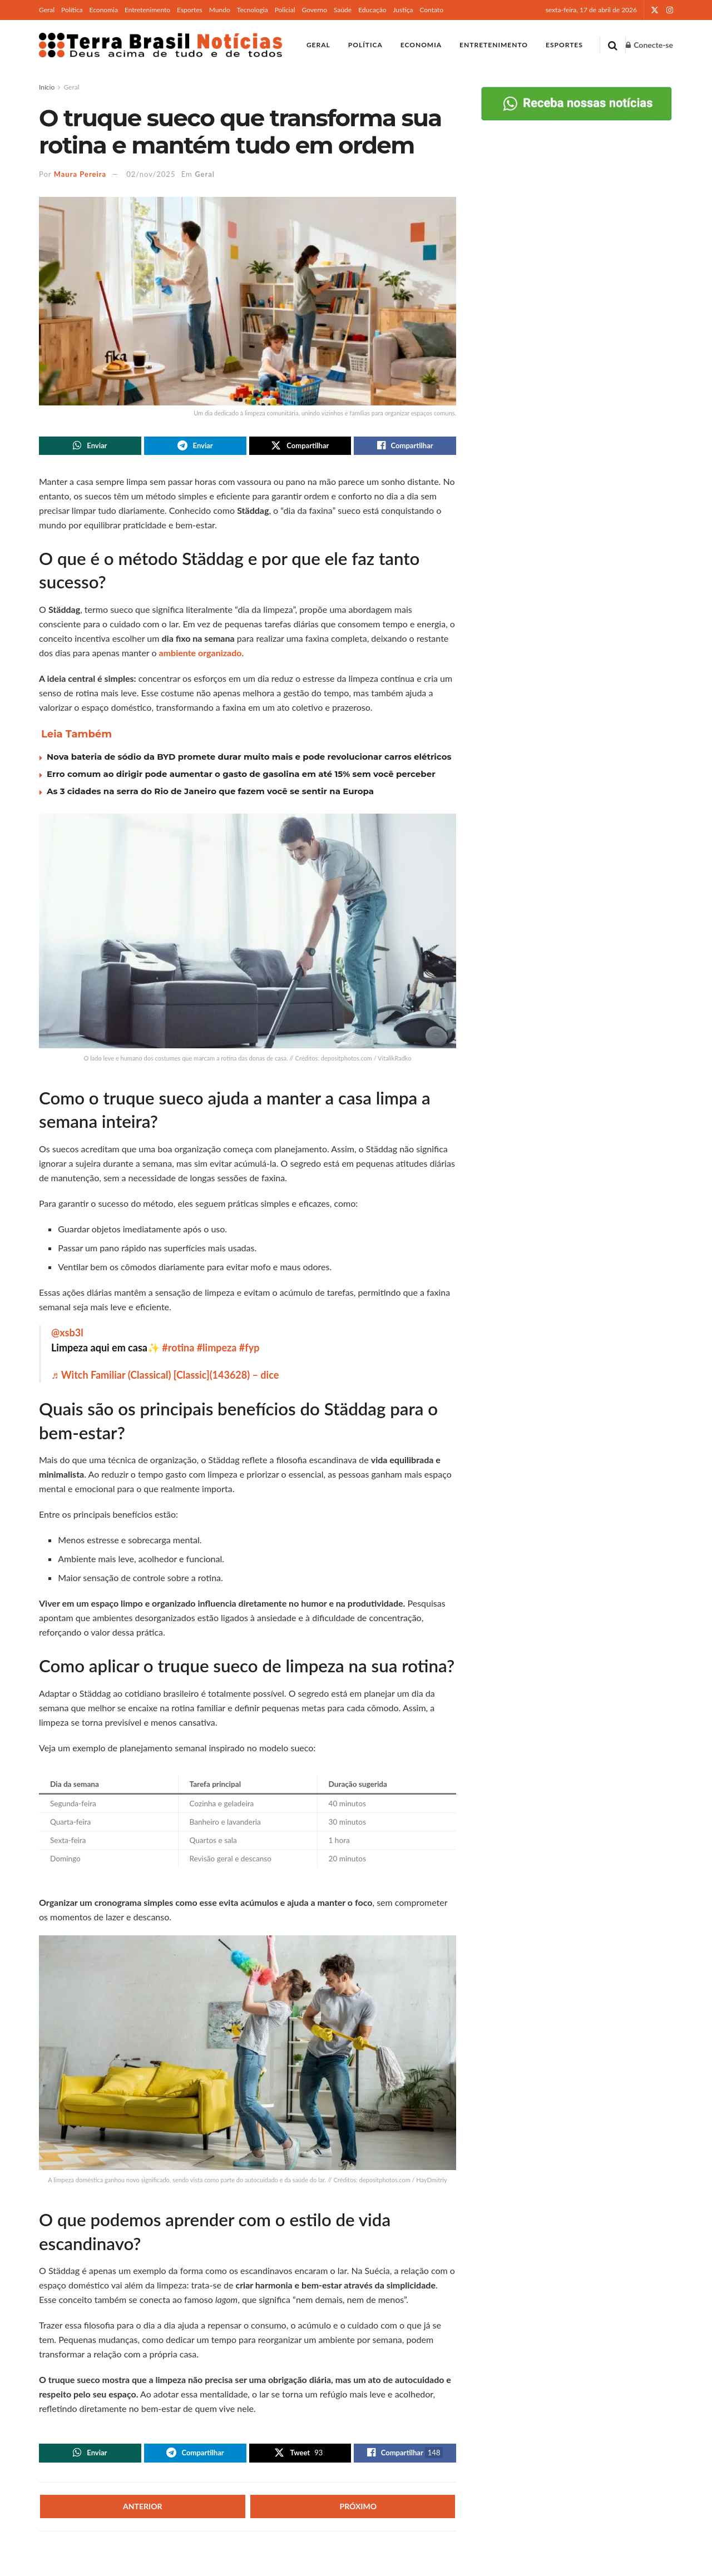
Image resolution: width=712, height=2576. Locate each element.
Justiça (403, 10)
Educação (372, 10)
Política (72, 10)
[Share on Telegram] (195, 447)
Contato (431, 10)
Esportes (189, 10)
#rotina (178, 1350)
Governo (314, 10)
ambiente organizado (200, 655)
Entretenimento (147, 10)
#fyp (249, 1350)
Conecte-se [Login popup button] (649, 44)
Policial (285, 10)
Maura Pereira (80, 174)
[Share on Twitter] (300, 447)
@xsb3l (67, 1335)
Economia (104, 10)
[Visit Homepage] (160, 45)
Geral (47, 10)
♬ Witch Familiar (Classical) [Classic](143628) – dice (165, 1377)
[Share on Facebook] (405, 447)
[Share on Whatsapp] (90, 447)
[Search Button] (612, 45)
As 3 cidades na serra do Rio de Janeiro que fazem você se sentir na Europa (210, 793)
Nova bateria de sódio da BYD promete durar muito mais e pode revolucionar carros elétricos (249, 759)
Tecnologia (252, 10)
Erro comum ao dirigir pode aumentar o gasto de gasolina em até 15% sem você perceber (241, 776)
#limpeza (217, 1350)
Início (47, 87)
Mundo (219, 10)
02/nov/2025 (150, 174)
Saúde (343, 10)
